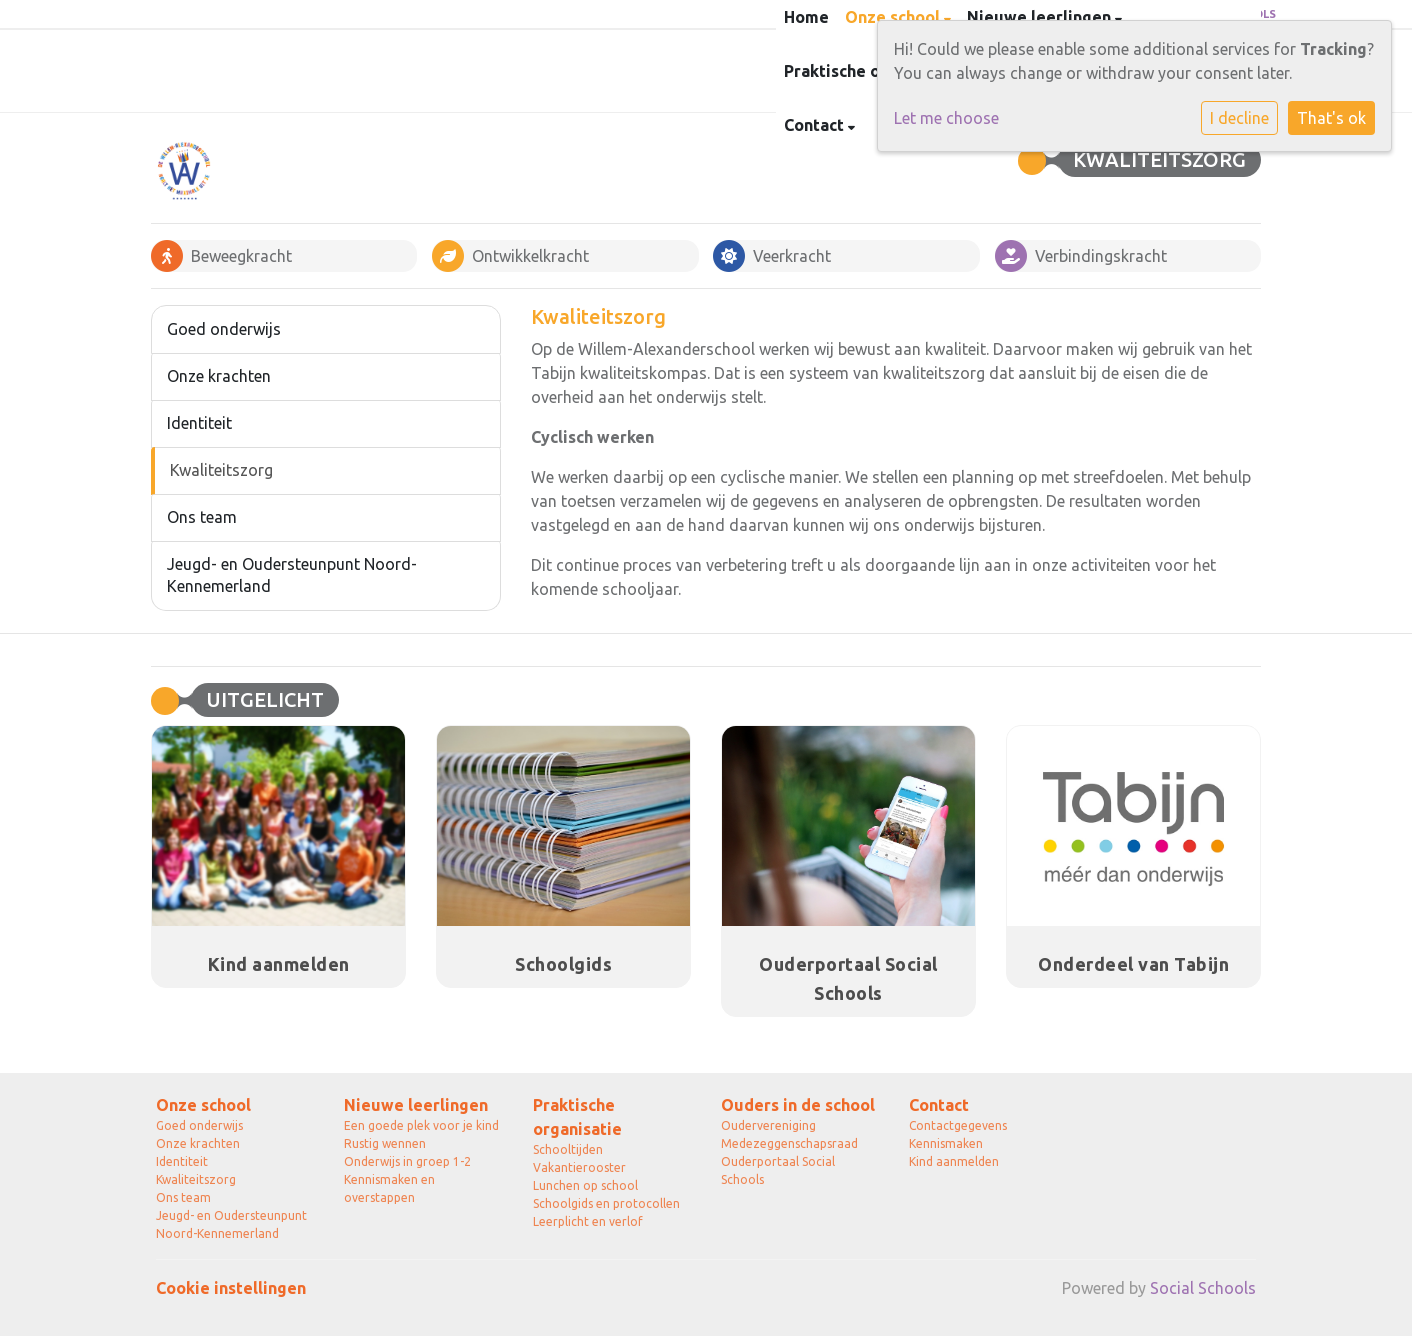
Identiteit (199, 423)
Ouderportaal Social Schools (778, 1170)
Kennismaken (946, 1143)
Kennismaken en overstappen (389, 1188)
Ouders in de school (798, 1105)
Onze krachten (219, 376)
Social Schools (1203, 1288)
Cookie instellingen (231, 1288)
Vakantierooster (579, 1167)
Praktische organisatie (577, 1117)
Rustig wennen (385, 1143)
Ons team (202, 517)
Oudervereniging (768, 1125)
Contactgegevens (958, 1125)
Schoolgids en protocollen (606, 1203)
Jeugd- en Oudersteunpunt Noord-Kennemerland (292, 575)
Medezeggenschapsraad (789, 1143)
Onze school (203, 1105)
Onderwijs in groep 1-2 (407, 1161)
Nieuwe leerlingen (416, 1105)
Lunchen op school (585, 1185)
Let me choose (946, 118)
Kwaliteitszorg (221, 470)
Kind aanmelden (954, 1161)
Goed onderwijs (224, 329)
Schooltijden (568, 1149)
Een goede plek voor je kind (421, 1125)
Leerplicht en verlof (588, 1221)
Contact (816, 125)
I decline (1239, 118)
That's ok (1331, 118)
